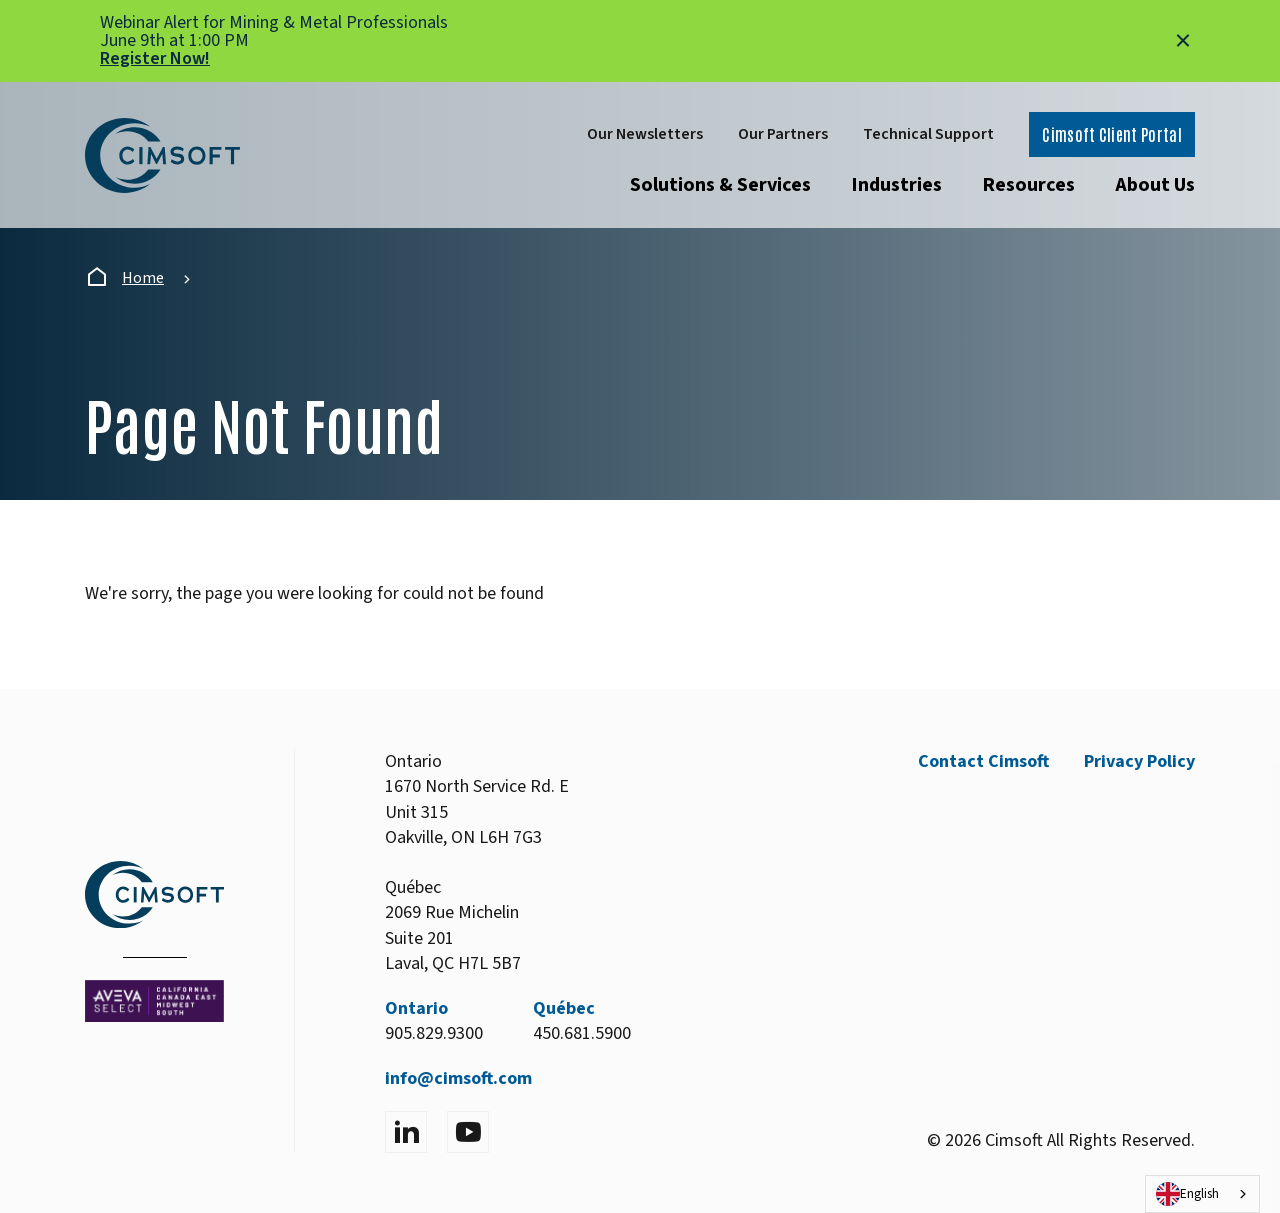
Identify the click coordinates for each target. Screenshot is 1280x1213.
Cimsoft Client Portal (1112, 134)
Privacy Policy (1139, 761)
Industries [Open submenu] (896, 185)
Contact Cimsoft (983, 761)
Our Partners (783, 134)
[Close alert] (1183, 41)
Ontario (416, 1008)
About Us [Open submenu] (1155, 185)
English (1187, 1194)
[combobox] (1202, 1194)
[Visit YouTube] (468, 1132)
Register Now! (155, 58)
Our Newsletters (645, 134)
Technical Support (928, 134)
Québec (564, 1008)
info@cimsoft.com (458, 1078)
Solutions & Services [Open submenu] (720, 185)
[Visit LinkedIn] (406, 1132)
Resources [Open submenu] (1028, 185)
